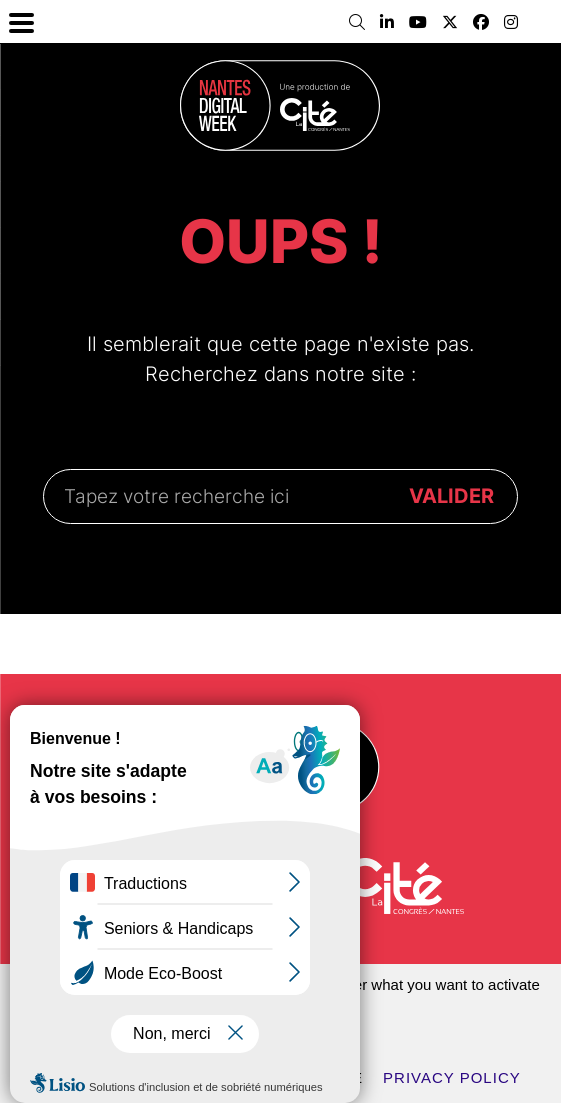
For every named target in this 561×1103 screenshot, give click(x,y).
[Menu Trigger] (21, 21)
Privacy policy (452, 1077)
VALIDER (451, 496)
